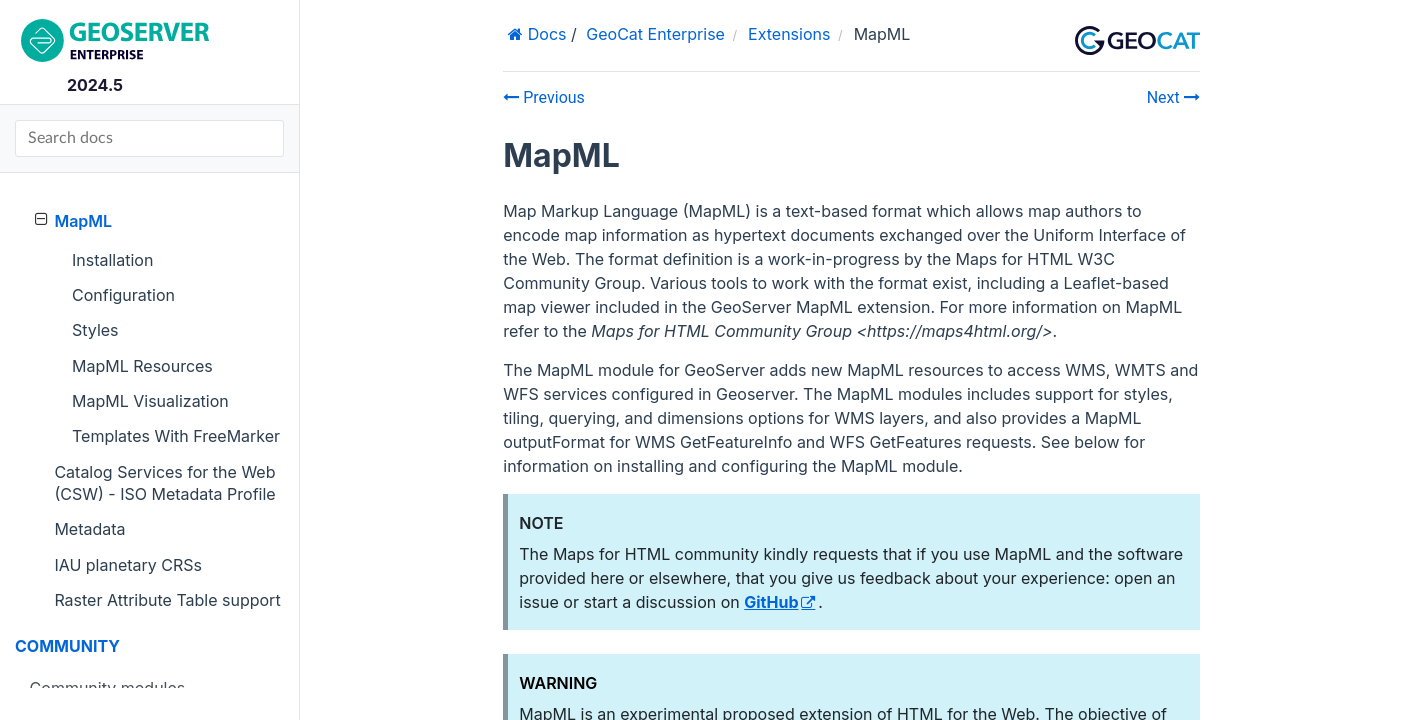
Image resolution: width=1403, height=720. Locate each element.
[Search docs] (149, 138)
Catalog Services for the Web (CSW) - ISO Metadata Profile (164, 483)
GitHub (771, 602)
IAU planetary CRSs (128, 565)
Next (1173, 97)
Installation (112, 260)
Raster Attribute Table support (167, 600)
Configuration (123, 295)
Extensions (789, 34)
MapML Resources (142, 366)
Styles (95, 330)
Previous (544, 97)
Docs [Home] (544, 34)
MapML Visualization (150, 401)
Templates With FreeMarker (176, 436)
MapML (73, 220)
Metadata (89, 529)
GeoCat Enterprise (655, 34)
